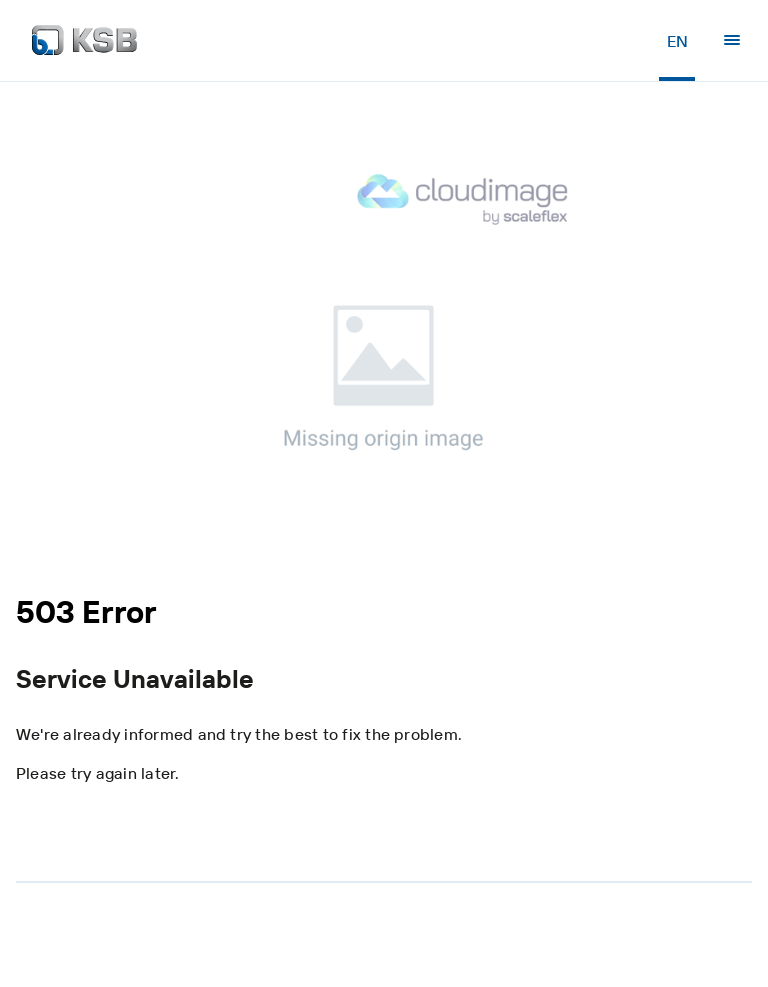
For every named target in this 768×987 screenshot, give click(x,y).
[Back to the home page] (84, 40)
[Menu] (732, 40)
